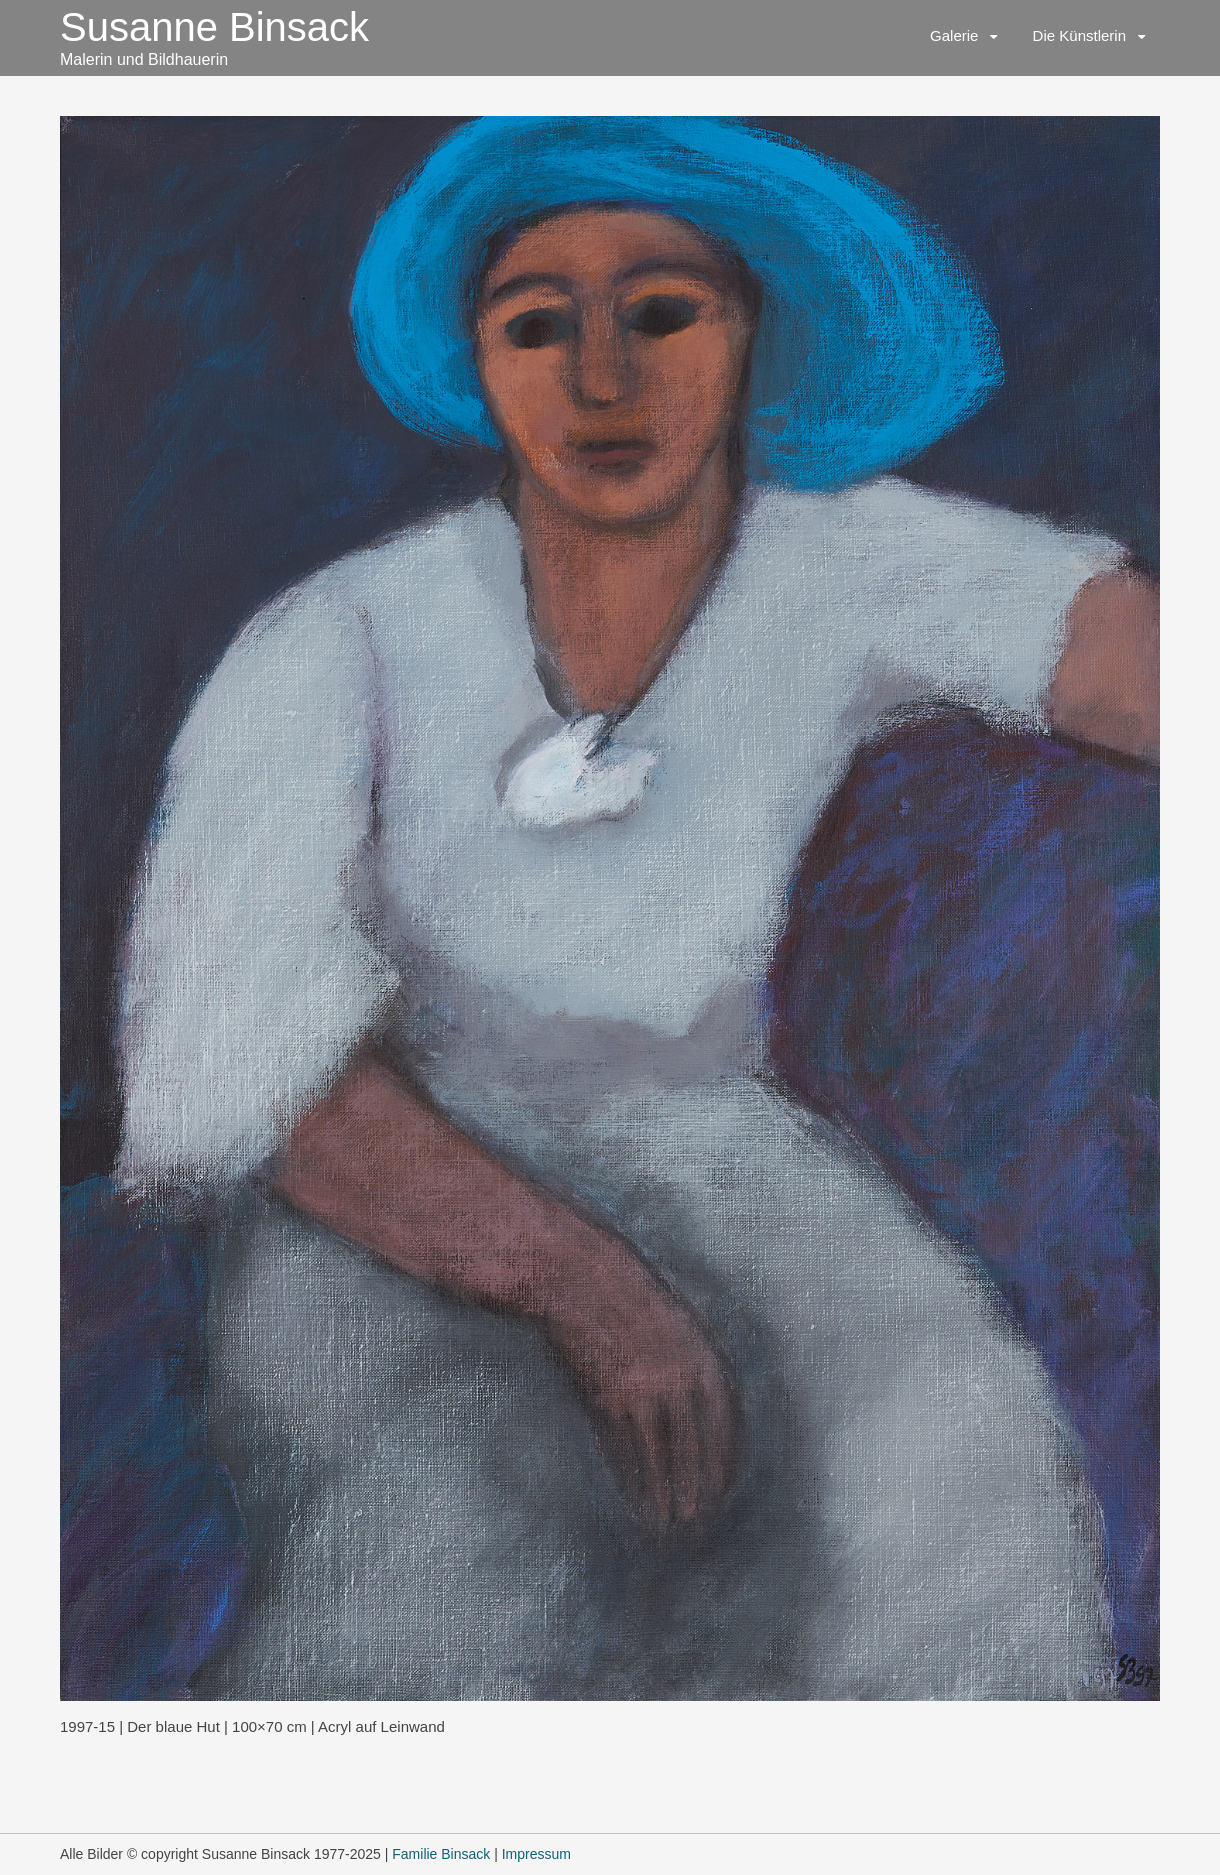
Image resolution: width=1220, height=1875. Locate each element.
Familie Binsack (441, 1854)
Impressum (536, 1854)
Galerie (954, 35)
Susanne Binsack (214, 27)
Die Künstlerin (1079, 35)
